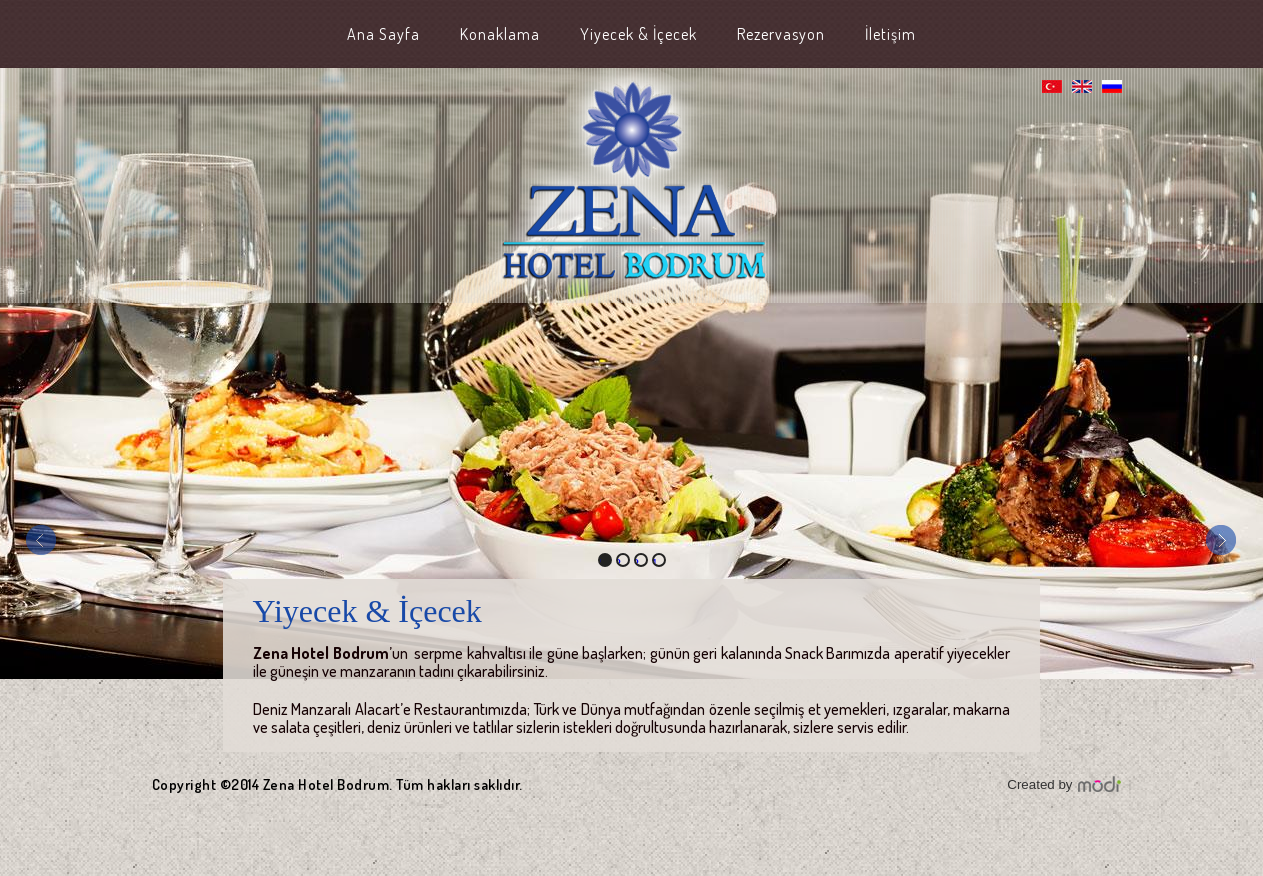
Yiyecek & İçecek (638, 34)
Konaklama (500, 34)
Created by (1039, 784)
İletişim (890, 34)
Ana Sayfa (383, 34)
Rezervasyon (781, 34)
